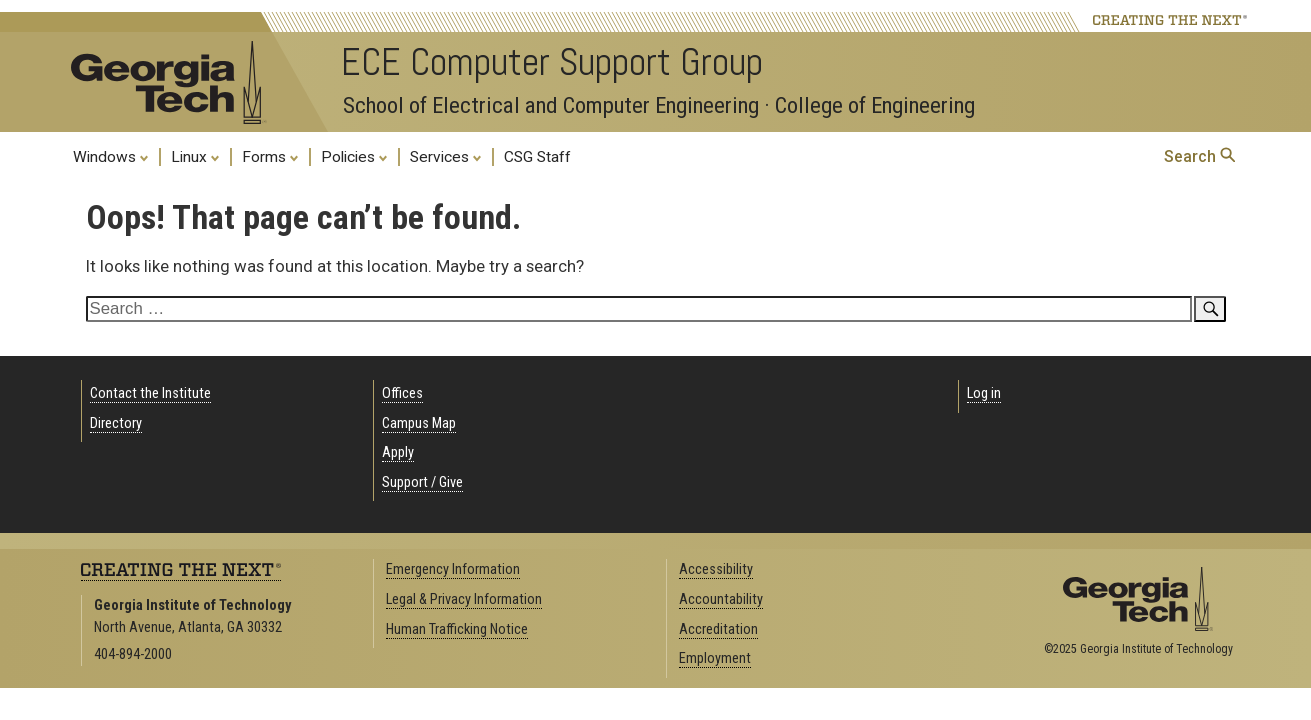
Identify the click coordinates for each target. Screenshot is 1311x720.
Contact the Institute (150, 393)
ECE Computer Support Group (552, 62)
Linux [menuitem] (195, 156)
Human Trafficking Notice (457, 629)
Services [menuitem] (446, 156)
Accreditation (718, 629)
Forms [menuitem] (270, 156)
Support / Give (422, 482)
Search (1199, 156)
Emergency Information (453, 569)
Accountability (721, 599)
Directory (116, 423)
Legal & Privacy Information (464, 599)
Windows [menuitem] (111, 156)
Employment (715, 658)
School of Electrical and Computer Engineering (551, 105)
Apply (398, 452)
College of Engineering (875, 105)
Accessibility (716, 569)
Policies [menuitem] (354, 156)
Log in (984, 393)
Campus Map (419, 423)
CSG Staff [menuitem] (537, 157)
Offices (402, 393)
